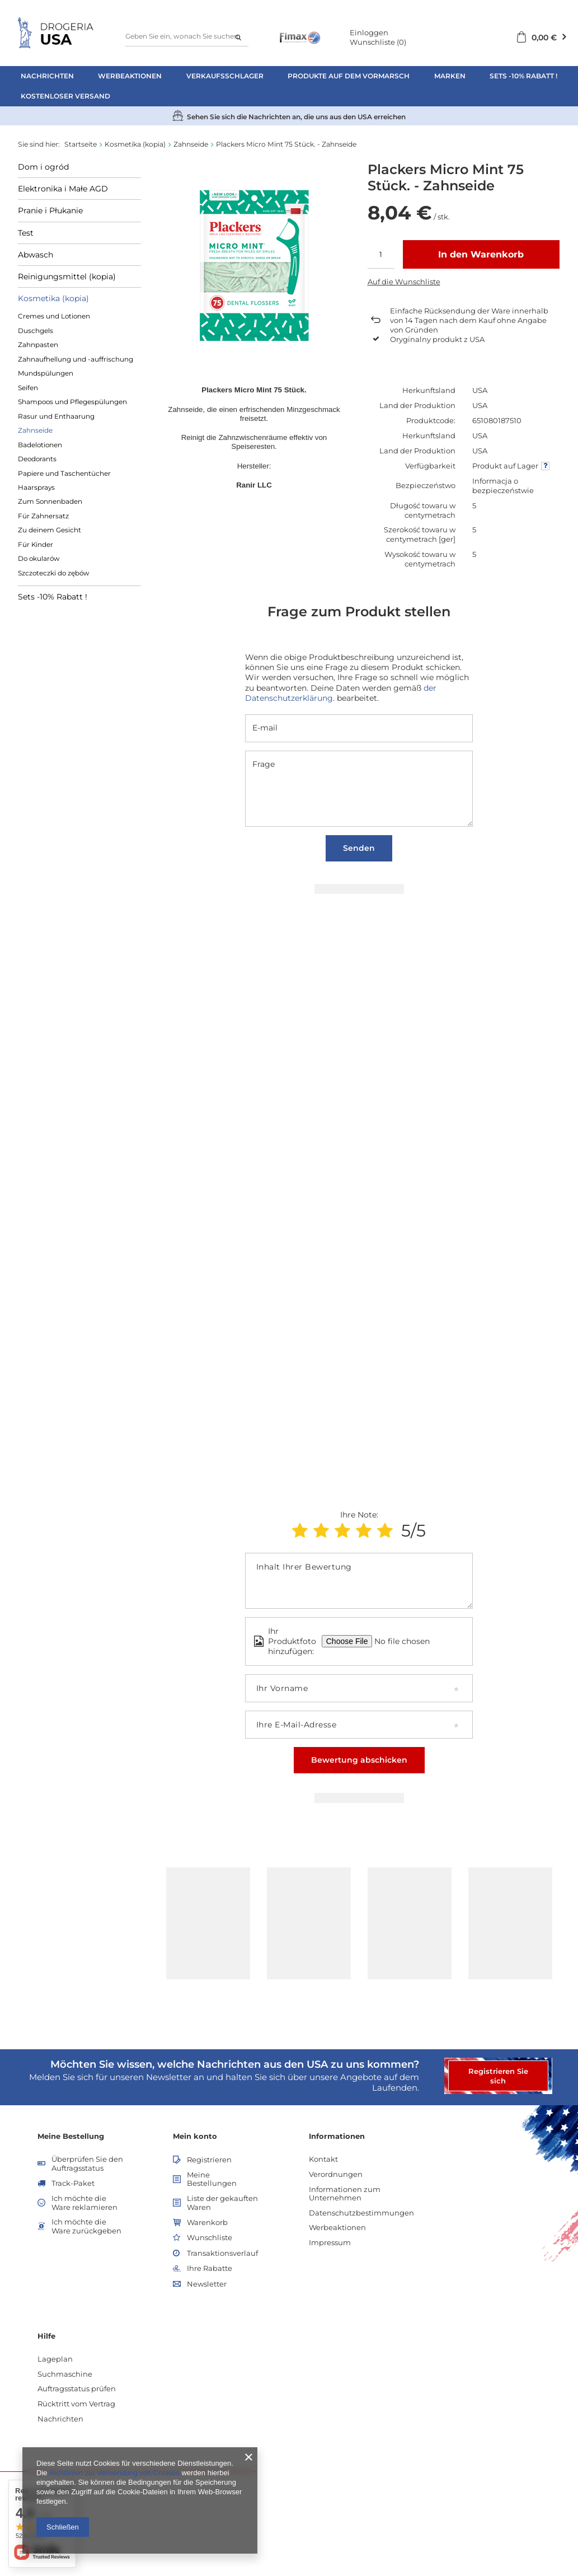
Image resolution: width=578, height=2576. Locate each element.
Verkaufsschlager (225, 76)
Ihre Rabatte (209, 2268)
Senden (359, 848)
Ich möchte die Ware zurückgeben (86, 2226)
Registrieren (209, 2160)
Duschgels (35, 330)
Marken (450, 76)
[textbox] (186, 36)
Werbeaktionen (130, 76)
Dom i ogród (43, 167)
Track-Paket (73, 2183)
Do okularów (38, 558)
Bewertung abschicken (359, 1760)
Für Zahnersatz (43, 516)
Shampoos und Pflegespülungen (72, 401)
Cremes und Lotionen (54, 316)
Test (26, 233)
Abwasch (35, 255)
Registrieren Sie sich (498, 2076)
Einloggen (369, 32)
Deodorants (37, 459)
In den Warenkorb (481, 254)
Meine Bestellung (70, 2136)
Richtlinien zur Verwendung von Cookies (114, 2473)
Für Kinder (35, 544)
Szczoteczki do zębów (53, 573)
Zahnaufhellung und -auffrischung (75, 359)
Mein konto (195, 2136)
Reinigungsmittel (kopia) (67, 276)
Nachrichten (47, 76)
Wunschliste (378, 42)
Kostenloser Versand (65, 96)
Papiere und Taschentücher (64, 473)
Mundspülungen (45, 373)
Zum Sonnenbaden (50, 501)
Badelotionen (40, 445)
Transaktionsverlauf (222, 2253)
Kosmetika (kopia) (135, 144)
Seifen (28, 387)
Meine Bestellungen (212, 2179)
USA (479, 390)
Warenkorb (207, 2222)
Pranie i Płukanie (50, 210)
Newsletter (207, 2284)
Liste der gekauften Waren (222, 2203)
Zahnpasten (38, 344)
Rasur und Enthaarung (56, 416)
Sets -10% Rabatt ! (523, 76)
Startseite (80, 144)
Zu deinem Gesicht (49, 530)
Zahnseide (190, 144)
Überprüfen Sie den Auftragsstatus (87, 2163)
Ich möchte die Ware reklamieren (84, 2203)
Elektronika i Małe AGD (63, 189)
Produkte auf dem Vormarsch (349, 76)
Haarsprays (36, 487)
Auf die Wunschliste (404, 281)
